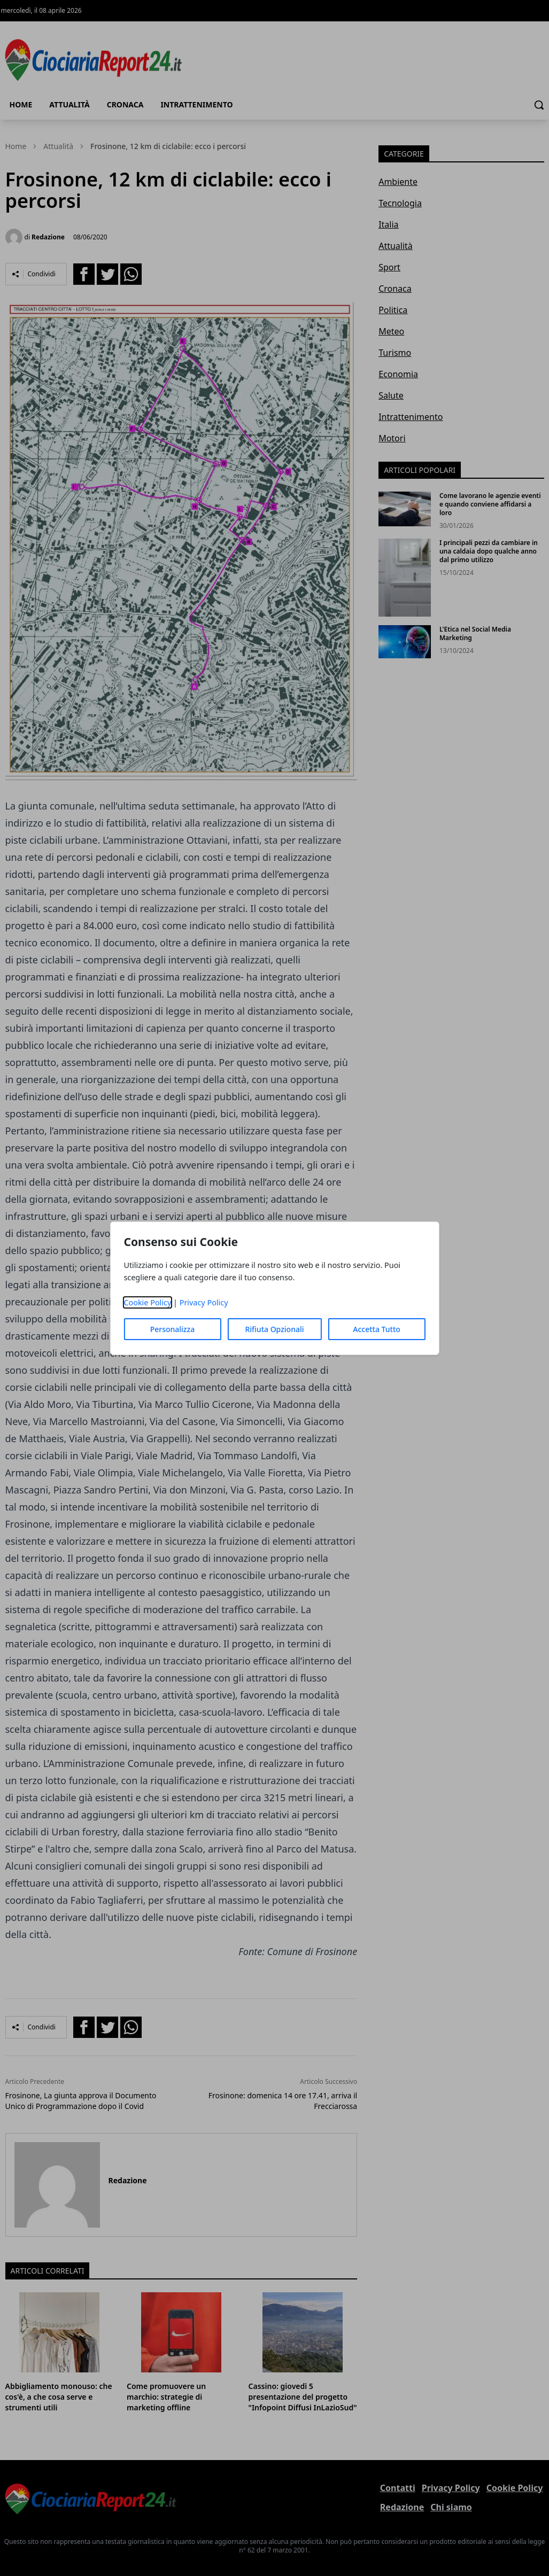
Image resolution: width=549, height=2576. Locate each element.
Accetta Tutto (376, 1329)
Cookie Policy (147, 1302)
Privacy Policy (204, 1302)
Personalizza (172, 1329)
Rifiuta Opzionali (274, 1329)
